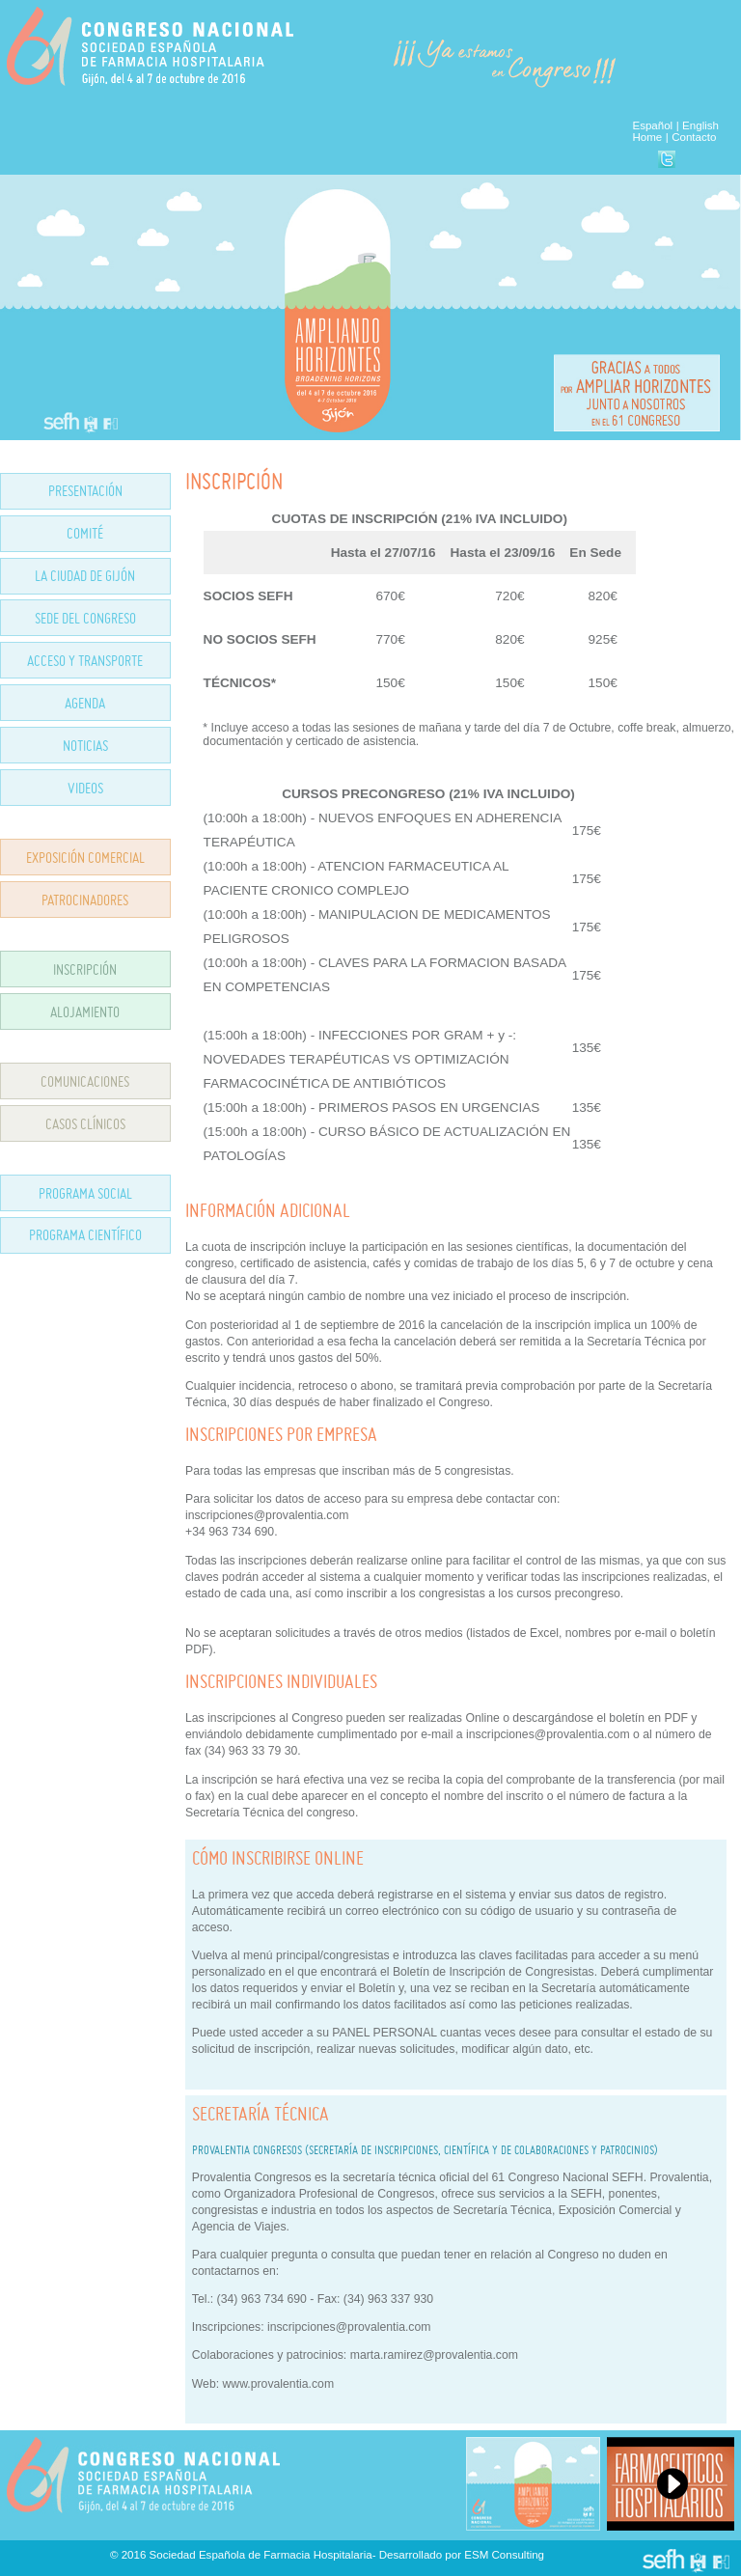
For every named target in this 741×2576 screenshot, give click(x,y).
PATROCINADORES (84, 900)
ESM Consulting (504, 2555)
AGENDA (85, 703)
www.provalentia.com (279, 2384)
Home (647, 137)
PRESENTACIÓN (85, 491)
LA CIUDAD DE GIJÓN (85, 576)
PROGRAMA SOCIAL (85, 1193)
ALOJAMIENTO (85, 1012)
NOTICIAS (85, 745)
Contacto (694, 137)
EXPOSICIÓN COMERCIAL (85, 857)
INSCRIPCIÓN (85, 969)
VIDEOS (85, 788)
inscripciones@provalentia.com (349, 2327)
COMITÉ (85, 533)
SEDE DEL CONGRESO (85, 618)
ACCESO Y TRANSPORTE (85, 660)
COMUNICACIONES (85, 1081)
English (700, 125)
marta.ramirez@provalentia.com (434, 2355)
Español (652, 125)
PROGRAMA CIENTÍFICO (85, 1235)
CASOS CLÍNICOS (85, 1124)
